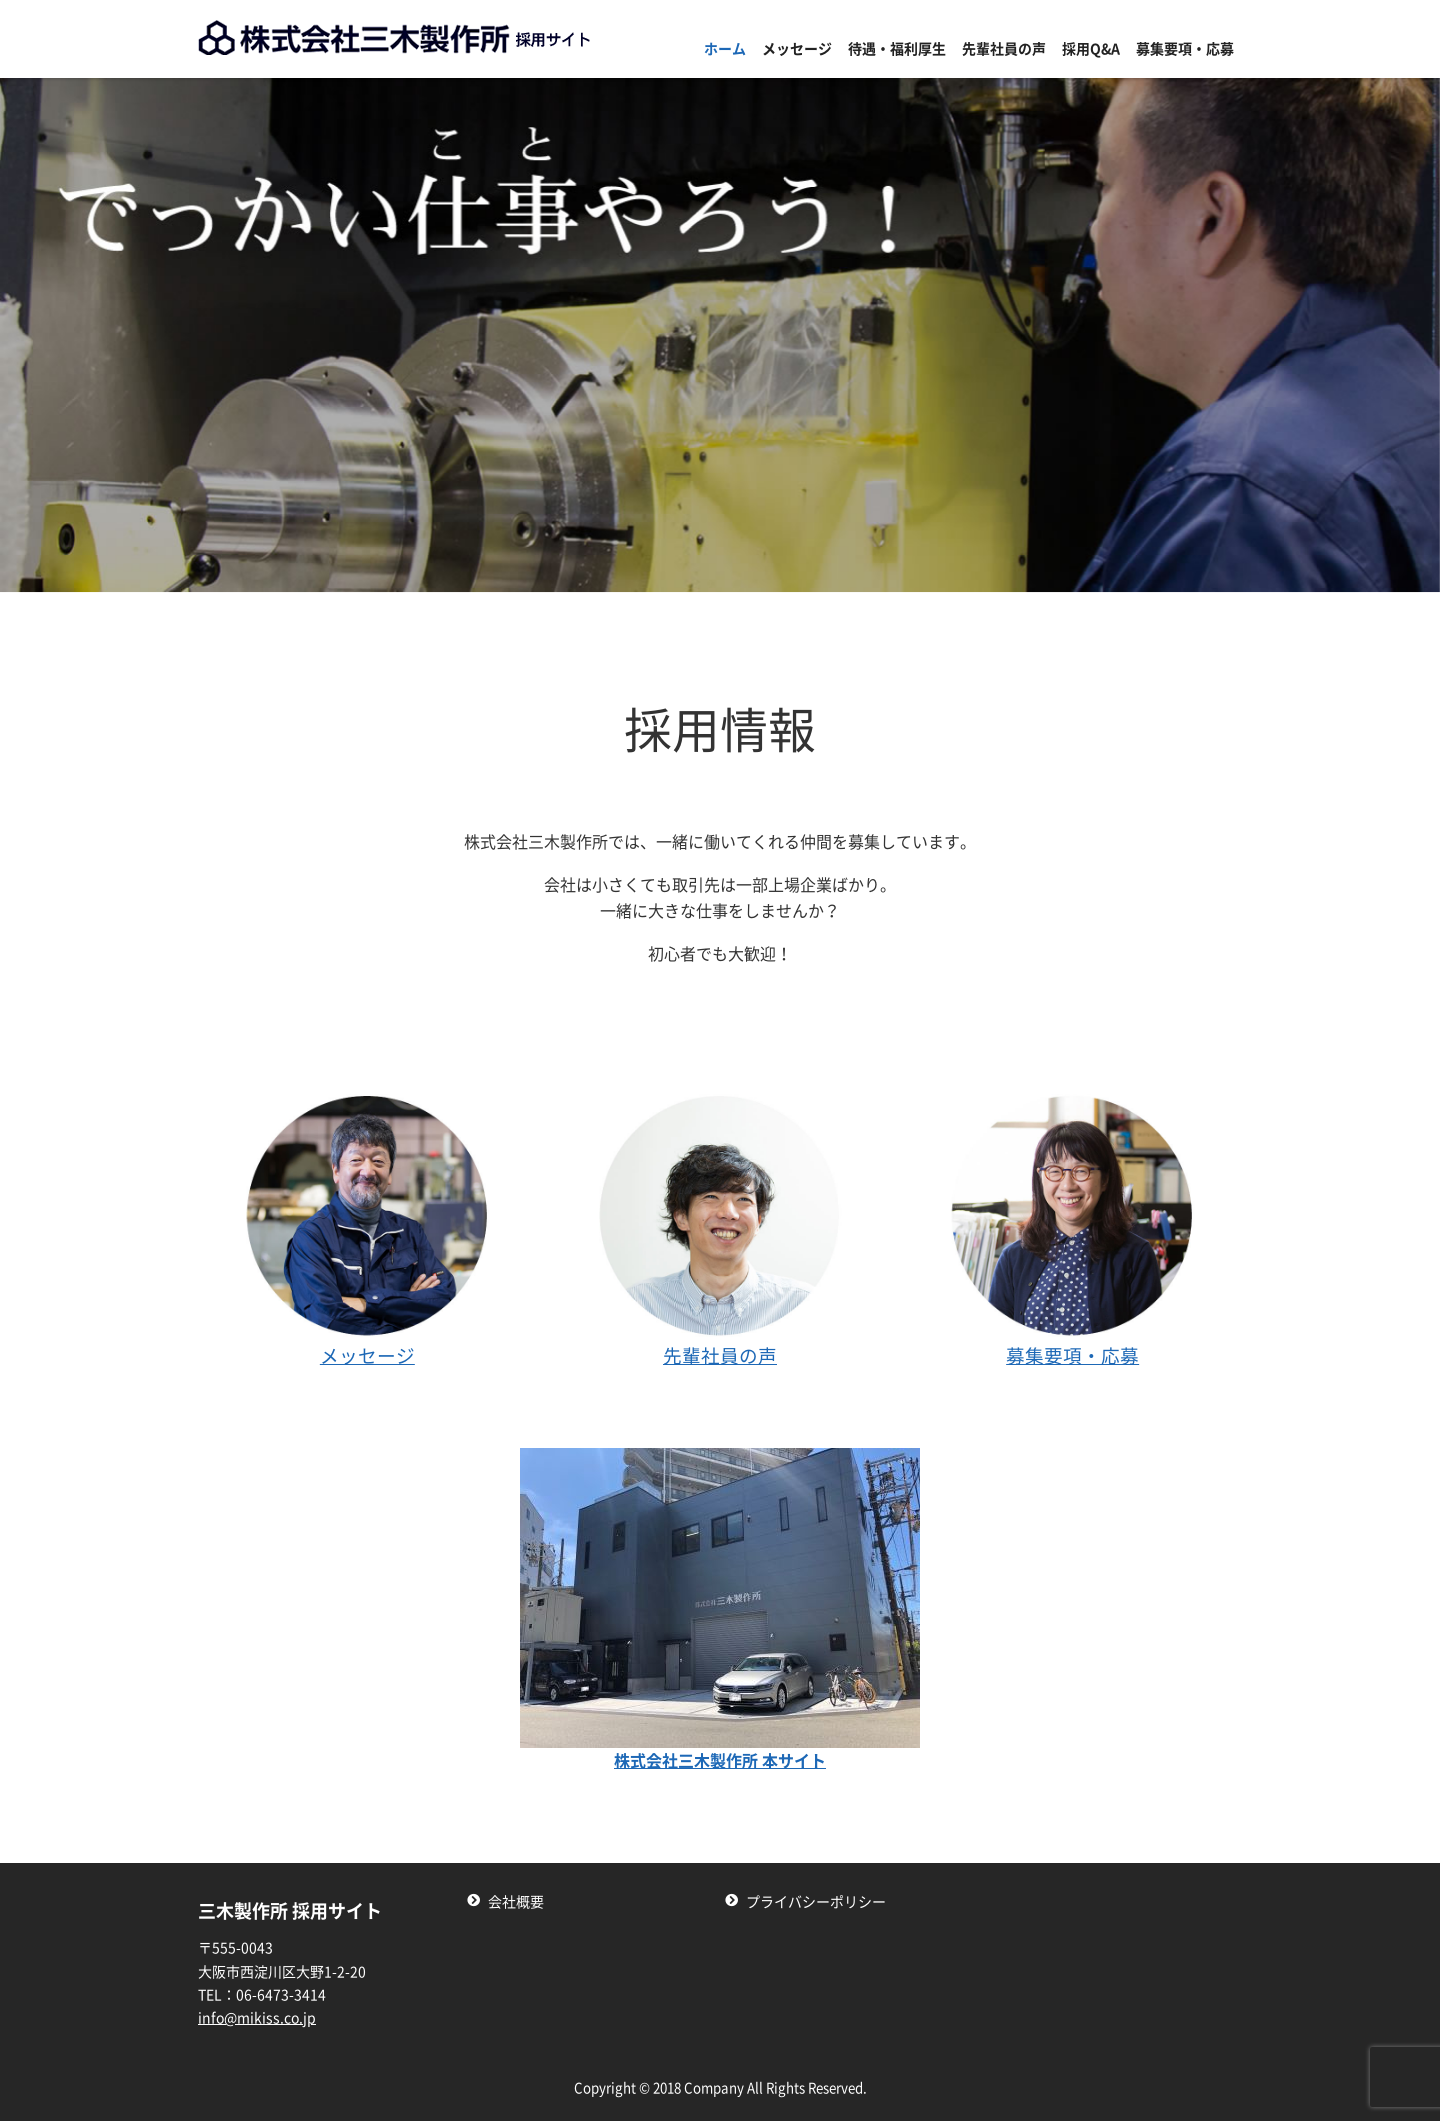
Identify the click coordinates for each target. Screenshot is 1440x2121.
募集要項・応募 (1185, 49)
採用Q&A (1091, 49)
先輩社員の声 (1004, 49)
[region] (720, 335)
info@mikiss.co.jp (257, 2018)
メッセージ (797, 49)
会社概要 (516, 1902)
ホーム (725, 49)
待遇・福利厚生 (897, 49)
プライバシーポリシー (816, 1902)
